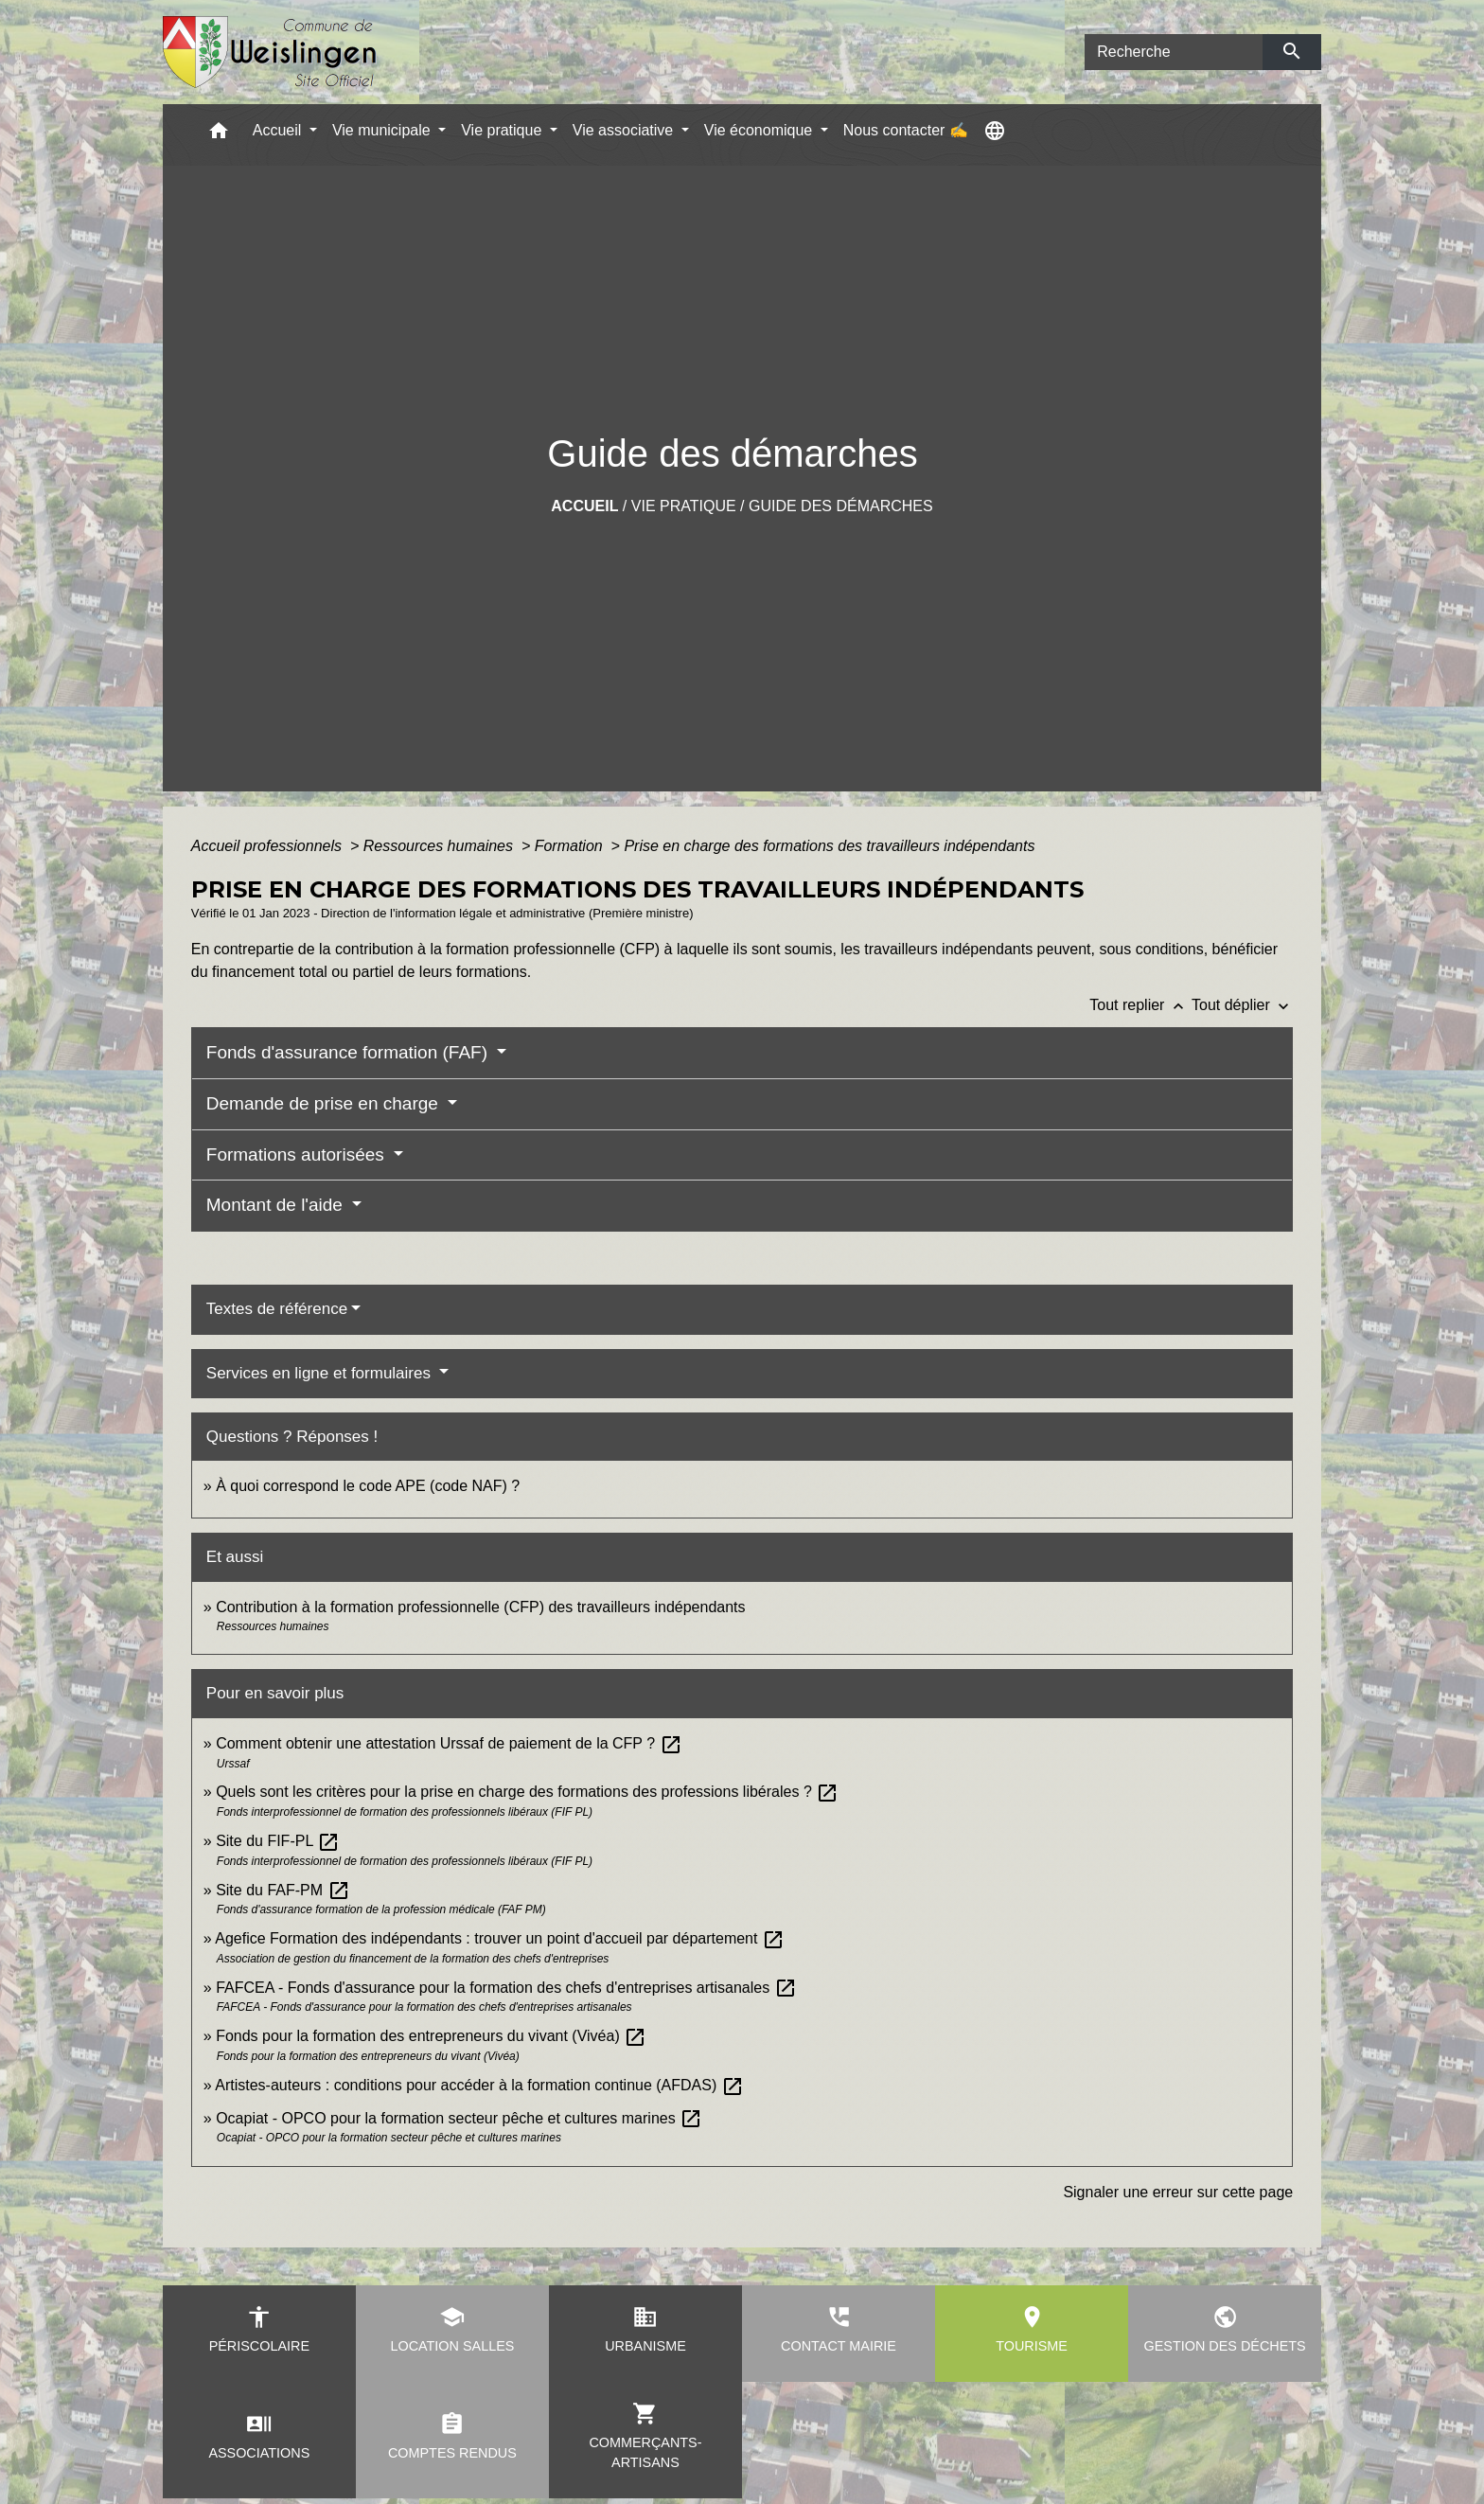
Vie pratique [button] (503, 130)
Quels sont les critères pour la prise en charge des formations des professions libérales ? (527, 1792)
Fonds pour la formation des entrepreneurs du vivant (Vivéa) (431, 2036)
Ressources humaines (440, 846)
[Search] (1174, 52)
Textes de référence (276, 1309)
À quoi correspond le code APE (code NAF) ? (368, 1486)
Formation (571, 846)
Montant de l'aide (276, 1205)
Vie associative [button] (625, 130)
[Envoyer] (1292, 52)
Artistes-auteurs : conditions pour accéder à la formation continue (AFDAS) (479, 2085)
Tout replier (1140, 1005)
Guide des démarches (841, 506)
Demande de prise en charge (324, 1103)
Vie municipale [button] (383, 130)
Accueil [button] (279, 130)
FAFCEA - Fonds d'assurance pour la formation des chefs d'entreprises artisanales (506, 1988)
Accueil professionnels (268, 846)
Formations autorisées (297, 1154)
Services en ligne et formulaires (320, 1373)
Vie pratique (683, 506)
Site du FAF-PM (282, 1890)
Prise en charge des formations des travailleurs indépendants (829, 846)
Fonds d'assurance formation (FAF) (349, 1052)
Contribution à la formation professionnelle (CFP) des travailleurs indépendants (480, 1607)
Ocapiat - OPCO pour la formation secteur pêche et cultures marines (459, 2118)
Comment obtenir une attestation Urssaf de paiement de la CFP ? (448, 1743)
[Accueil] (270, 52)
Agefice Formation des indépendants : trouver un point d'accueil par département (500, 1938)
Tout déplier (1242, 1005)
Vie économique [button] (760, 130)
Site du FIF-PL (278, 1841)
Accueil (584, 506)
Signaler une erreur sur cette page (1178, 2192)
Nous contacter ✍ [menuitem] (905, 130)
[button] (218, 135)
